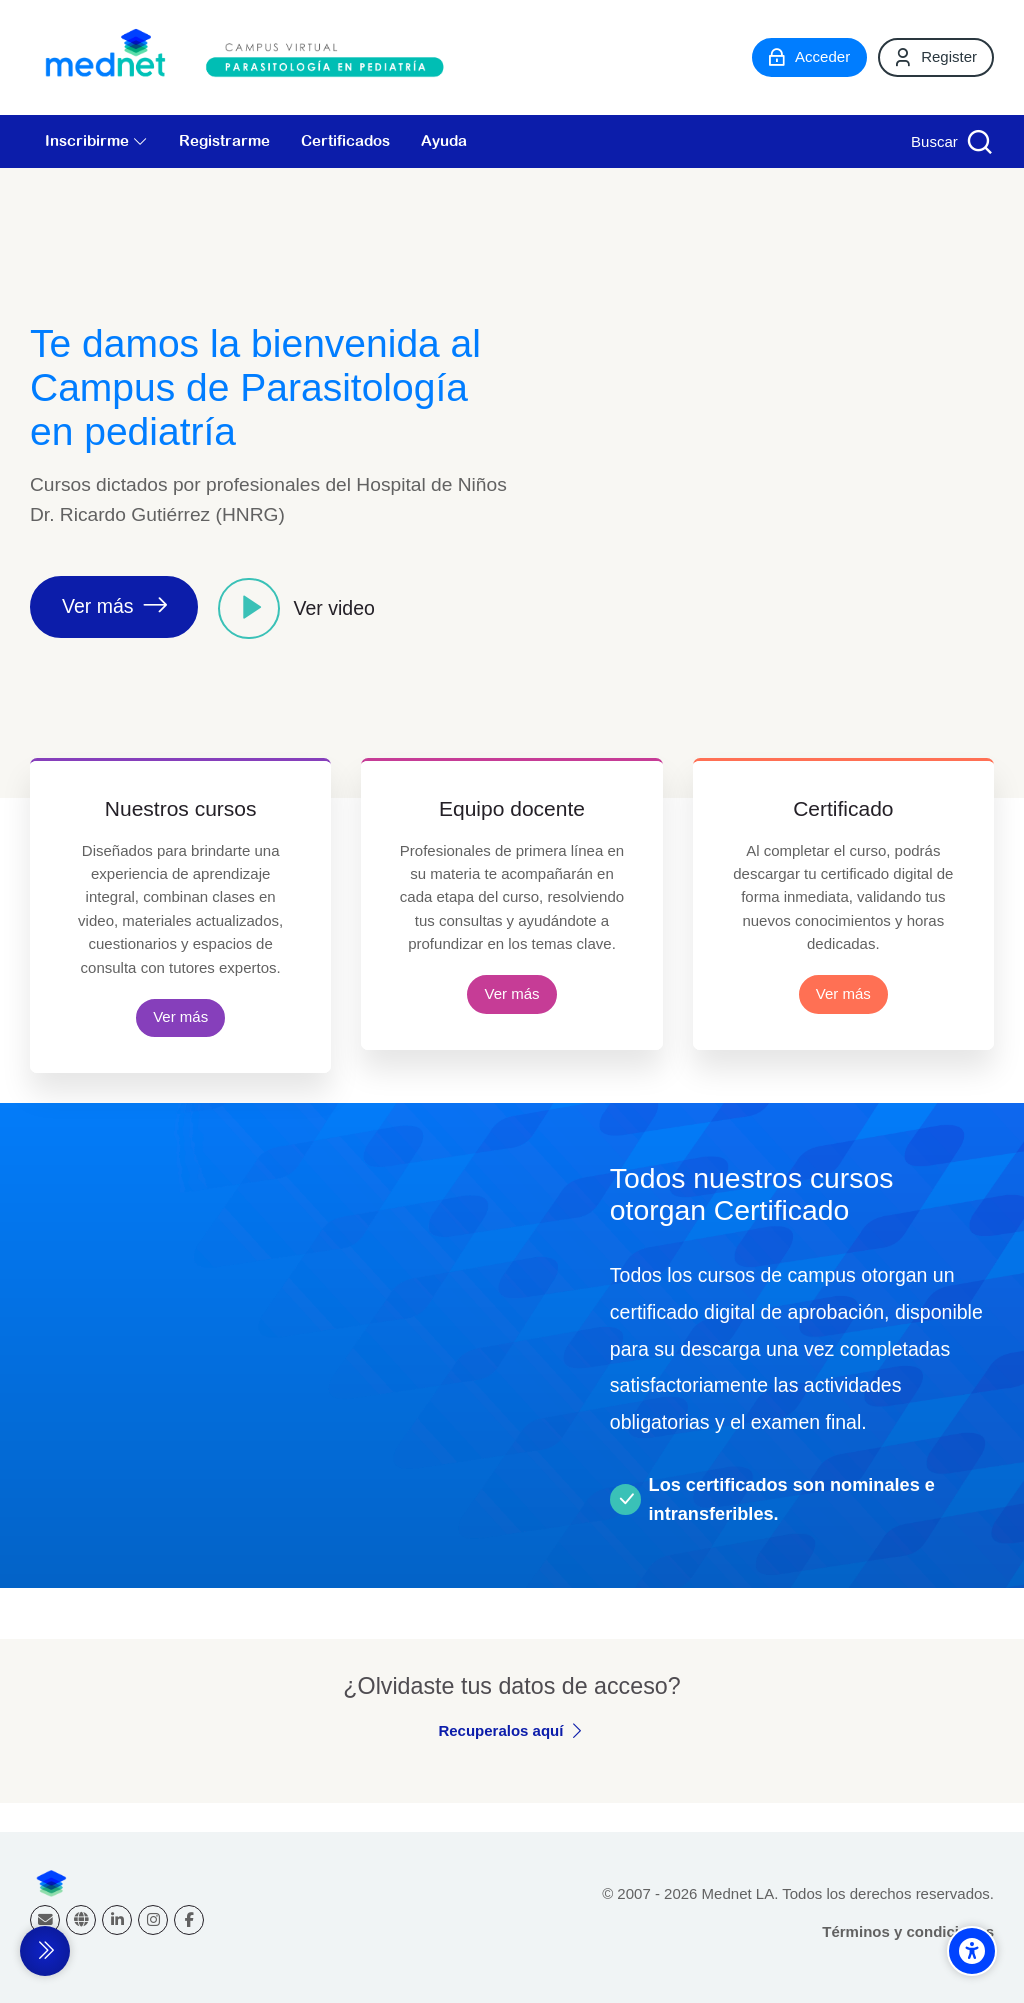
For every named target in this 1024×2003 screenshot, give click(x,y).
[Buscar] (949, 141)
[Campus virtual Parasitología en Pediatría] (250, 57)
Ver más (180, 1016)
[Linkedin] (117, 1920)
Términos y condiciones (908, 1931)
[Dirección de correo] (45, 1920)
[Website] (81, 1920)
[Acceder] (809, 57)
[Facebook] (189, 1920)
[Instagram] (153, 1920)
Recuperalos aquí (500, 1730)
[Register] (936, 57)
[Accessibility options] (972, 1951)
